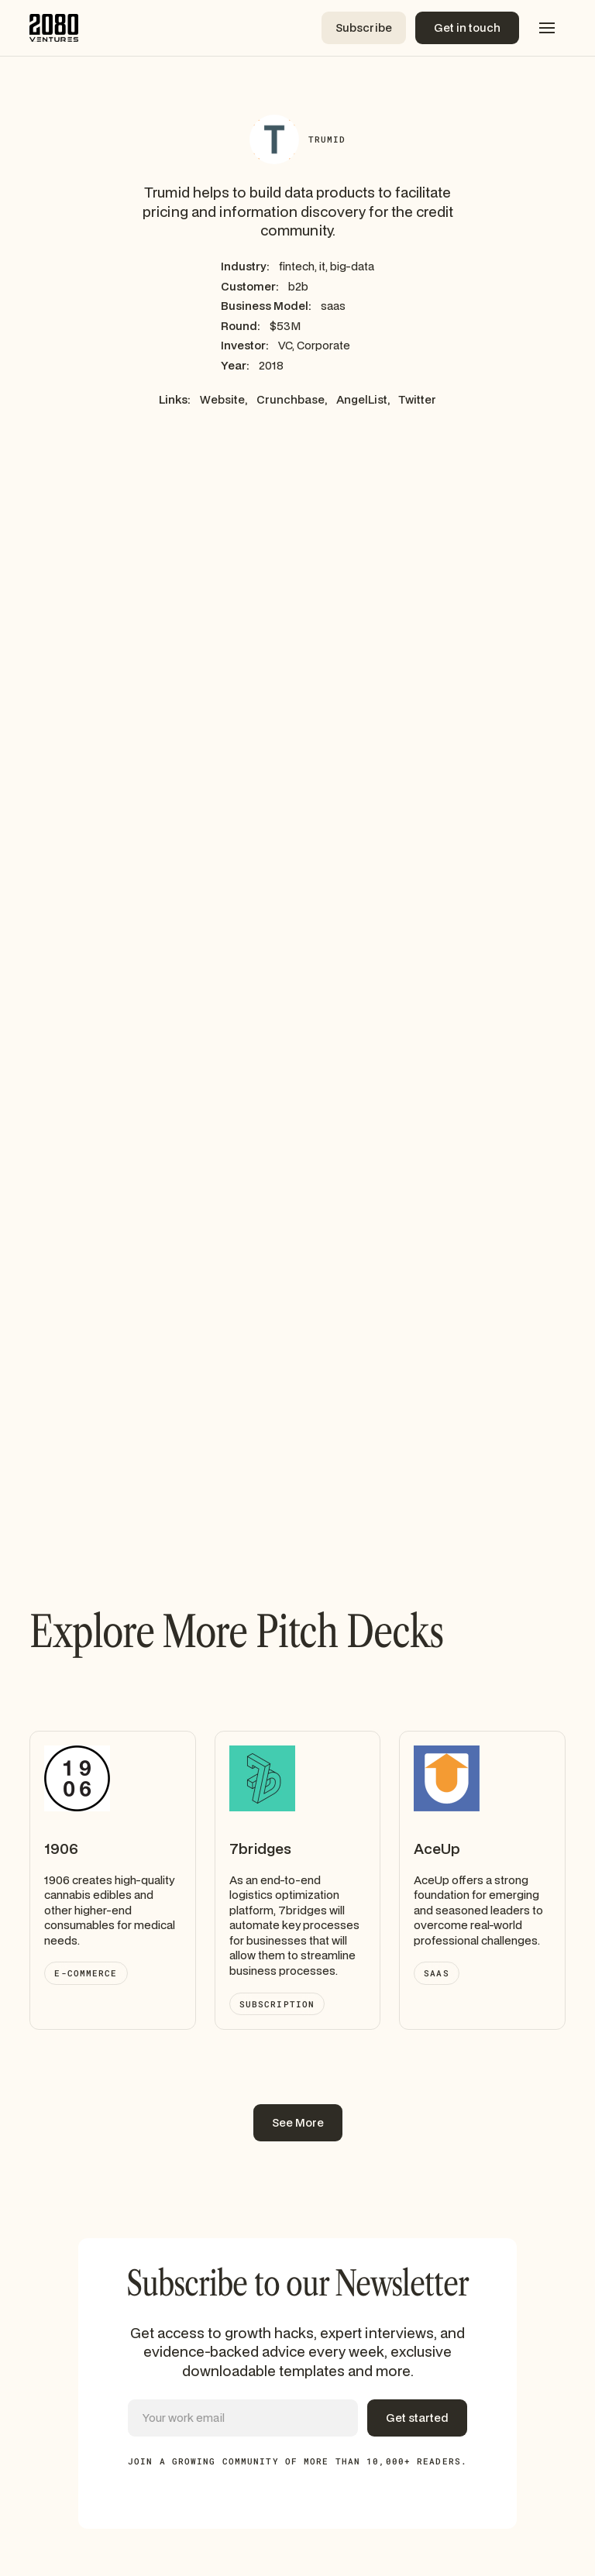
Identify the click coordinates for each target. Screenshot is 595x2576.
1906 (61, 1848)
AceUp (437, 1848)
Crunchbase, (291, 399)
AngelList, (363, 399)
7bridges (260, 1848)
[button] (547, 27)
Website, (223, 399)
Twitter (417, 399)
